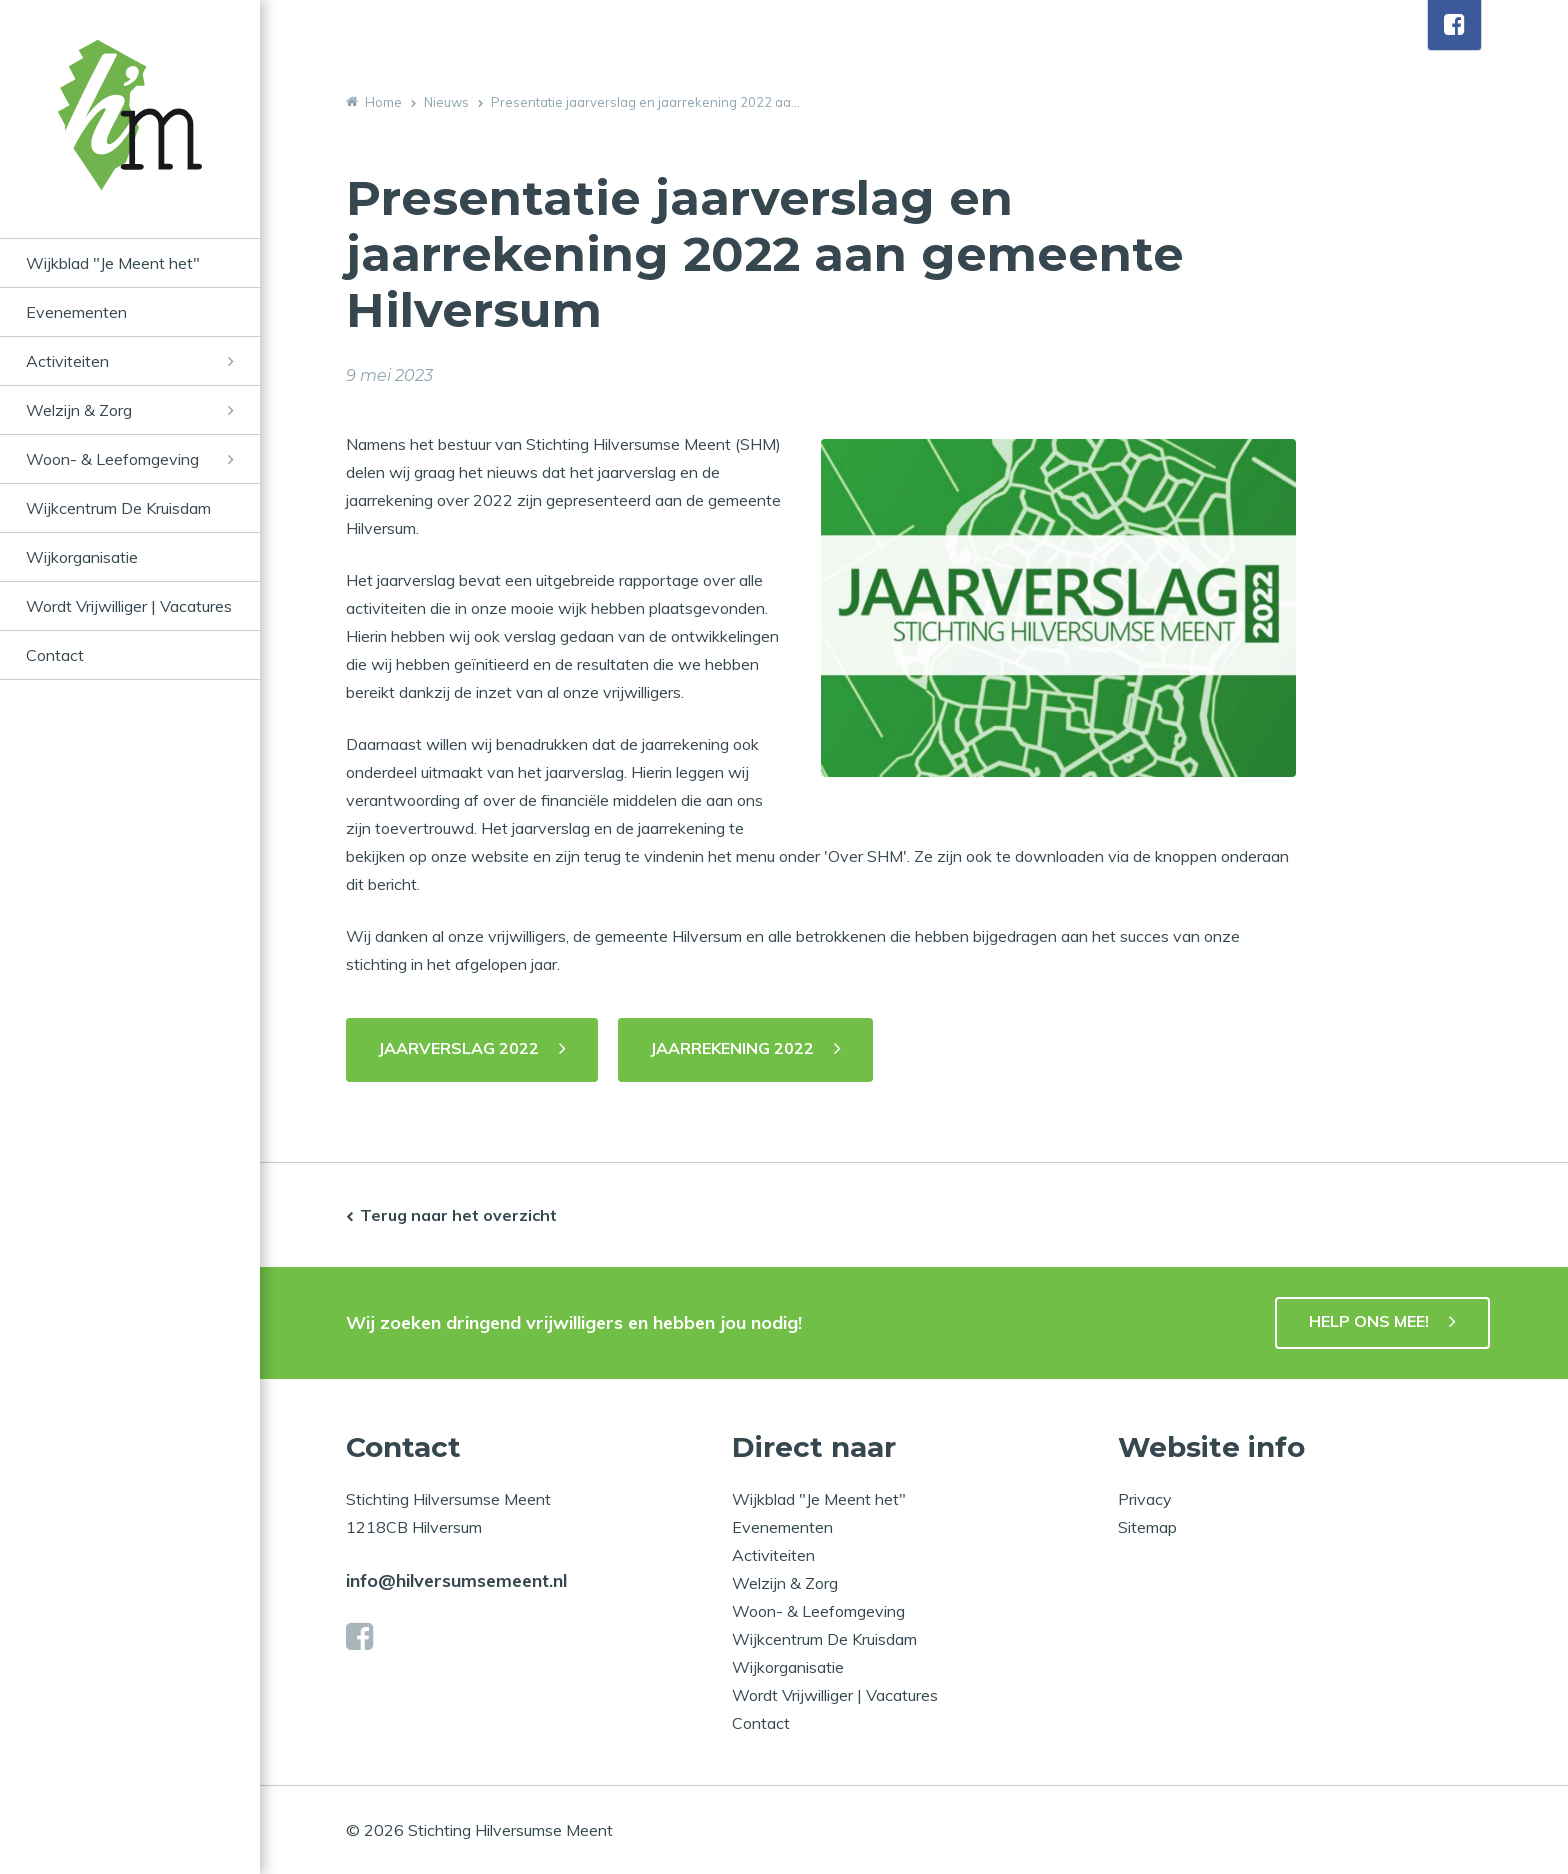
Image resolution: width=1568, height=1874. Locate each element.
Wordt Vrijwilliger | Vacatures (129, 606)
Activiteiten (67, 361)
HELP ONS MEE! (1369, 1321)
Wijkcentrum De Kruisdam (118, 508)
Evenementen (76, 312)
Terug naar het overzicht (458, 1215)
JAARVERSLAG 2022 (458, 1048)
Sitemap (1147, 1527)
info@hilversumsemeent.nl (456, 1580)
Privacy (1145, 1499)
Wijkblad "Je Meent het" (113, 263)
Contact (55, 655)
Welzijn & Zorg (79, 410)
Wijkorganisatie (82, 557)
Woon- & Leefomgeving (112, 459)
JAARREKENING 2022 (732, 1048)
